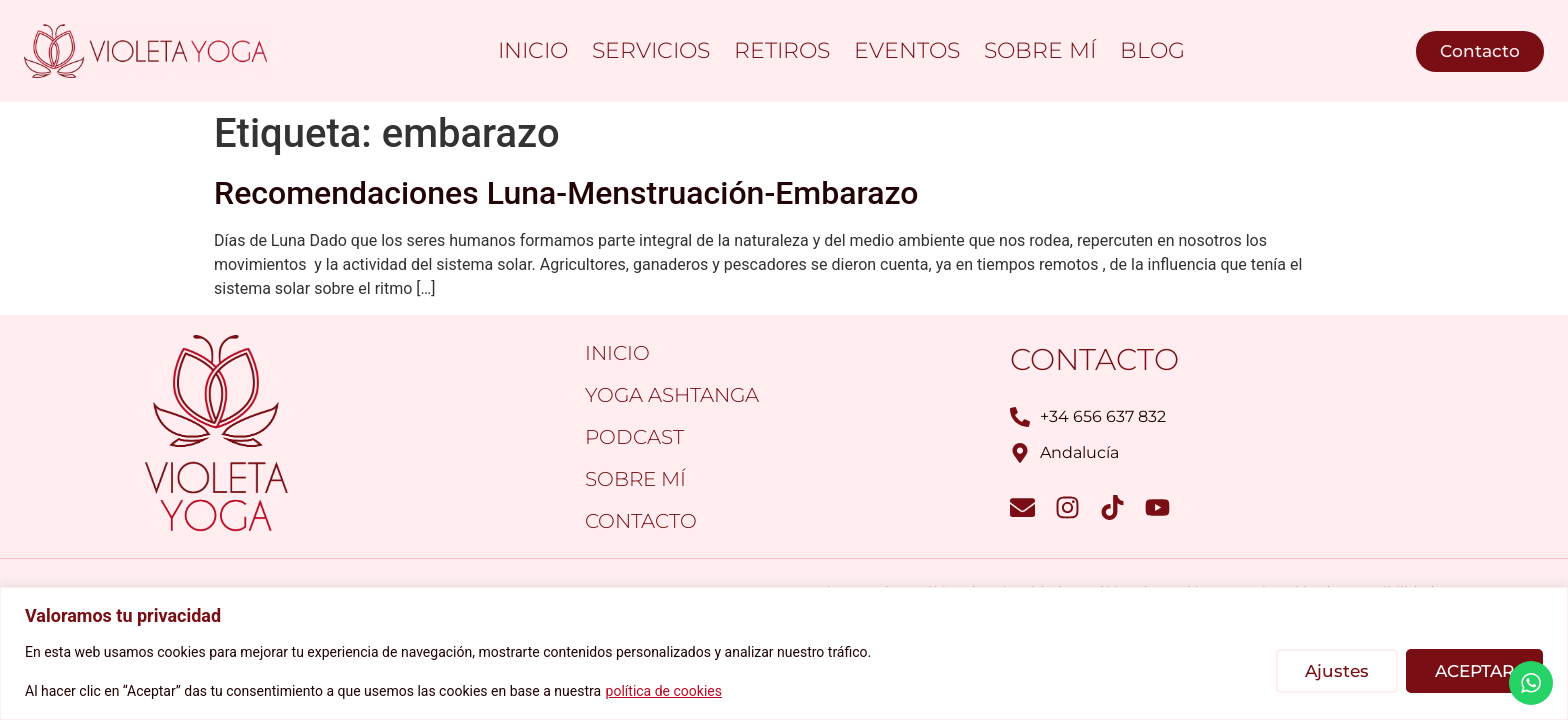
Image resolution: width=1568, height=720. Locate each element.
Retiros (782, 50)
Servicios (651, 50)
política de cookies (664, 691)
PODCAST (634, 437)
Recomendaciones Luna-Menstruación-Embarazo (566, 193)
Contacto (641, 521)
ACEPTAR (1474, 671)
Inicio (533, 50)
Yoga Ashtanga (672, 395)
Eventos (907, 50)
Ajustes (1337, 671)
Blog (1152, 50)
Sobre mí (1040, 50)
